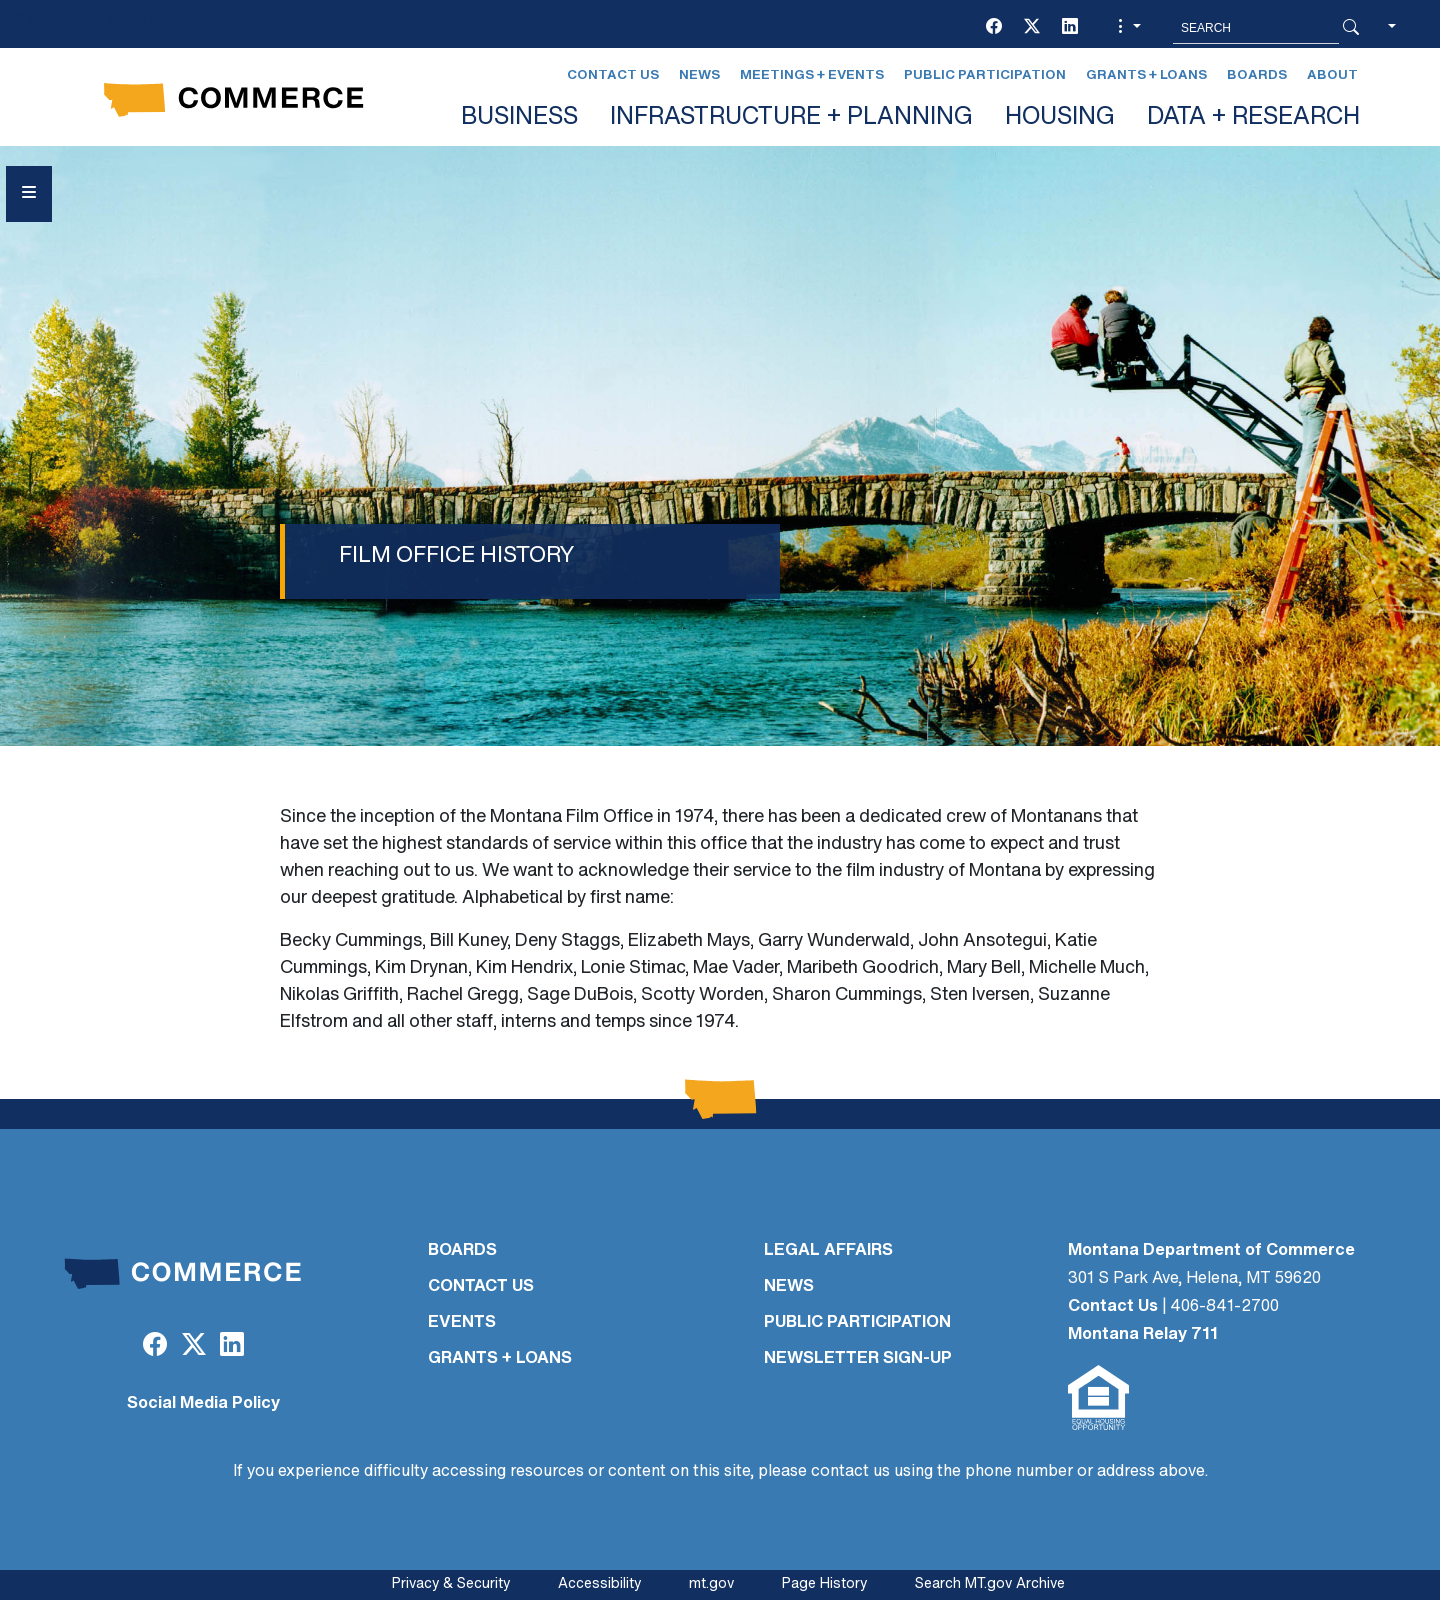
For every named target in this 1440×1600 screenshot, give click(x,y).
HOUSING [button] (1060, 118)
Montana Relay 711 (1143, 1335)
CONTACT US (481, 1287)
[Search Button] (1351, 28)
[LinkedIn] (1070, 28)
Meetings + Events (812, 75)
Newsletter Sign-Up (858, 1359)
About (1332, 75)
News (699, 75)
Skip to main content (88, 21)
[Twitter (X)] (1032, 28)
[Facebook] (994, 28)
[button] (1127, 28)
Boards (1257, 75)
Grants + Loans (1146, 75)
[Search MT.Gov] (1256, 28)
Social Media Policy (203, 1404)
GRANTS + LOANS (500, 1359)
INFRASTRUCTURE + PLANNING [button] (791, 118)
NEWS (789, 1287)
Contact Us (613, 75)
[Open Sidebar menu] (29, 194)
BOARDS (462, 1251)
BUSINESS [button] (519, 118)
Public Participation (985, 75)
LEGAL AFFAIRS (828, 1251)
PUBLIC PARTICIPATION (857, 1323)
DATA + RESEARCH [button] (1253, 118)
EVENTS (462, 1323)
